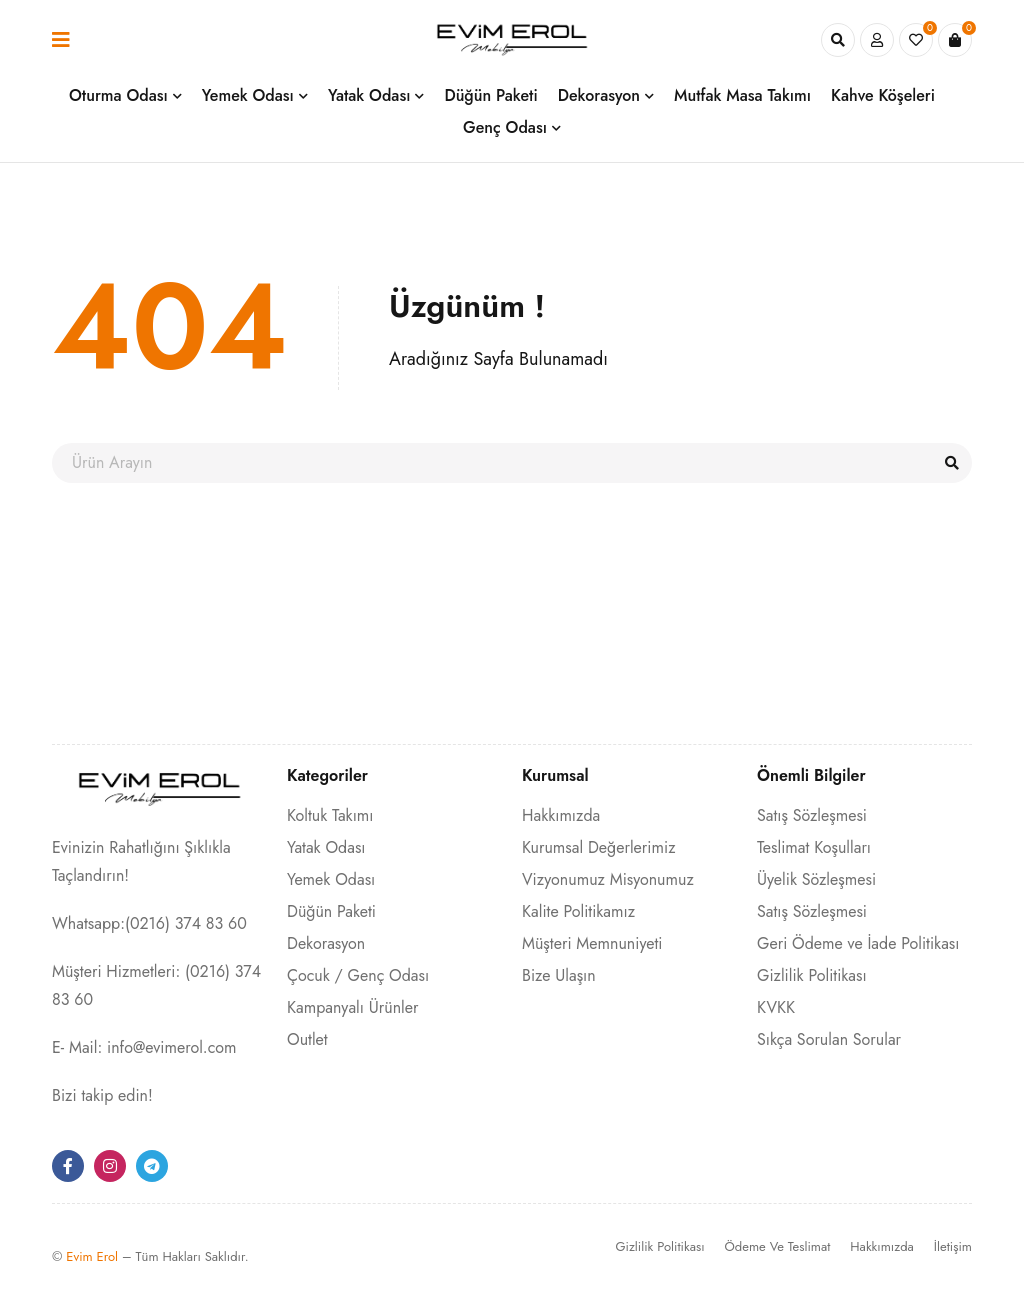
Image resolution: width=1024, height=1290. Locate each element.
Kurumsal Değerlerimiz (599, 847)
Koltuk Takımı (330, 815)
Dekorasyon (326, 943)
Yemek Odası (331, 879)
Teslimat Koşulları (814, 847)
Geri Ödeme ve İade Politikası (858, 943)
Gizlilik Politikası (812, 975)
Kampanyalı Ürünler (352, 1007)
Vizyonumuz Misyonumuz (608, 879)
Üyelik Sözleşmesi (816, 879)
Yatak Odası (326, 847)
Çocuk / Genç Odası (358, 975)
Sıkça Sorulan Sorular (829, 1039)
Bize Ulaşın (559, 975)
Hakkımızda (561, 815)
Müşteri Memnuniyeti (592, 943)
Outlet (307, 1039)
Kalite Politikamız (578, 911)
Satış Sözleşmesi (812, 815)
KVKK (776, 1007)
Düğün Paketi (331, 911)
